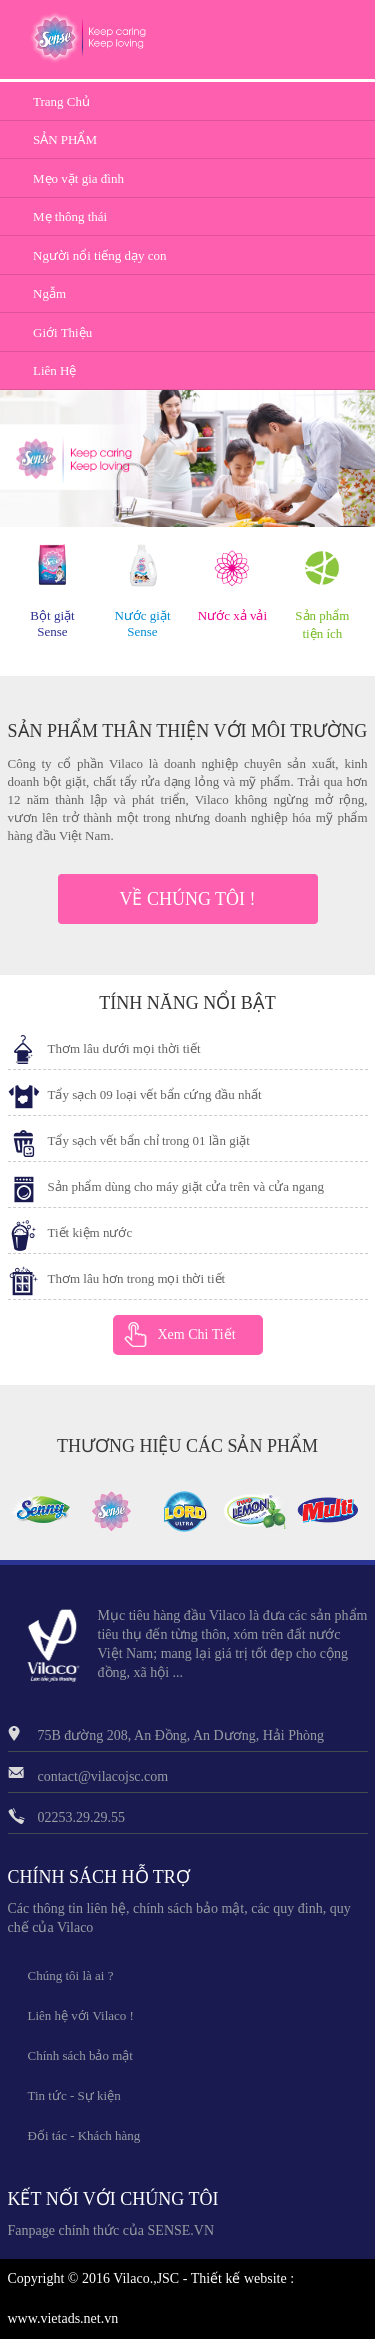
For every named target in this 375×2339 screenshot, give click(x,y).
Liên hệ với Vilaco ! (81, 2015)
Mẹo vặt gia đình (78, 178)
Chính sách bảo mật (80, 2055)
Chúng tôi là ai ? (71, 1975)
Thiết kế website (239, 2278)
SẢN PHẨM (65, 139)
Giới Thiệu (62, 332)
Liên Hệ (54, 370)
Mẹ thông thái (70, 216)
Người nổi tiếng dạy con (100, 255)
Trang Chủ (61, 101)
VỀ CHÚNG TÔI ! (187, 899)
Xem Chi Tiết (197, 1334)
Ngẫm (49, 293)
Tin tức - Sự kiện (74, 2095)
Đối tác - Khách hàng (84, 2135)
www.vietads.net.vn (63, 2318)
